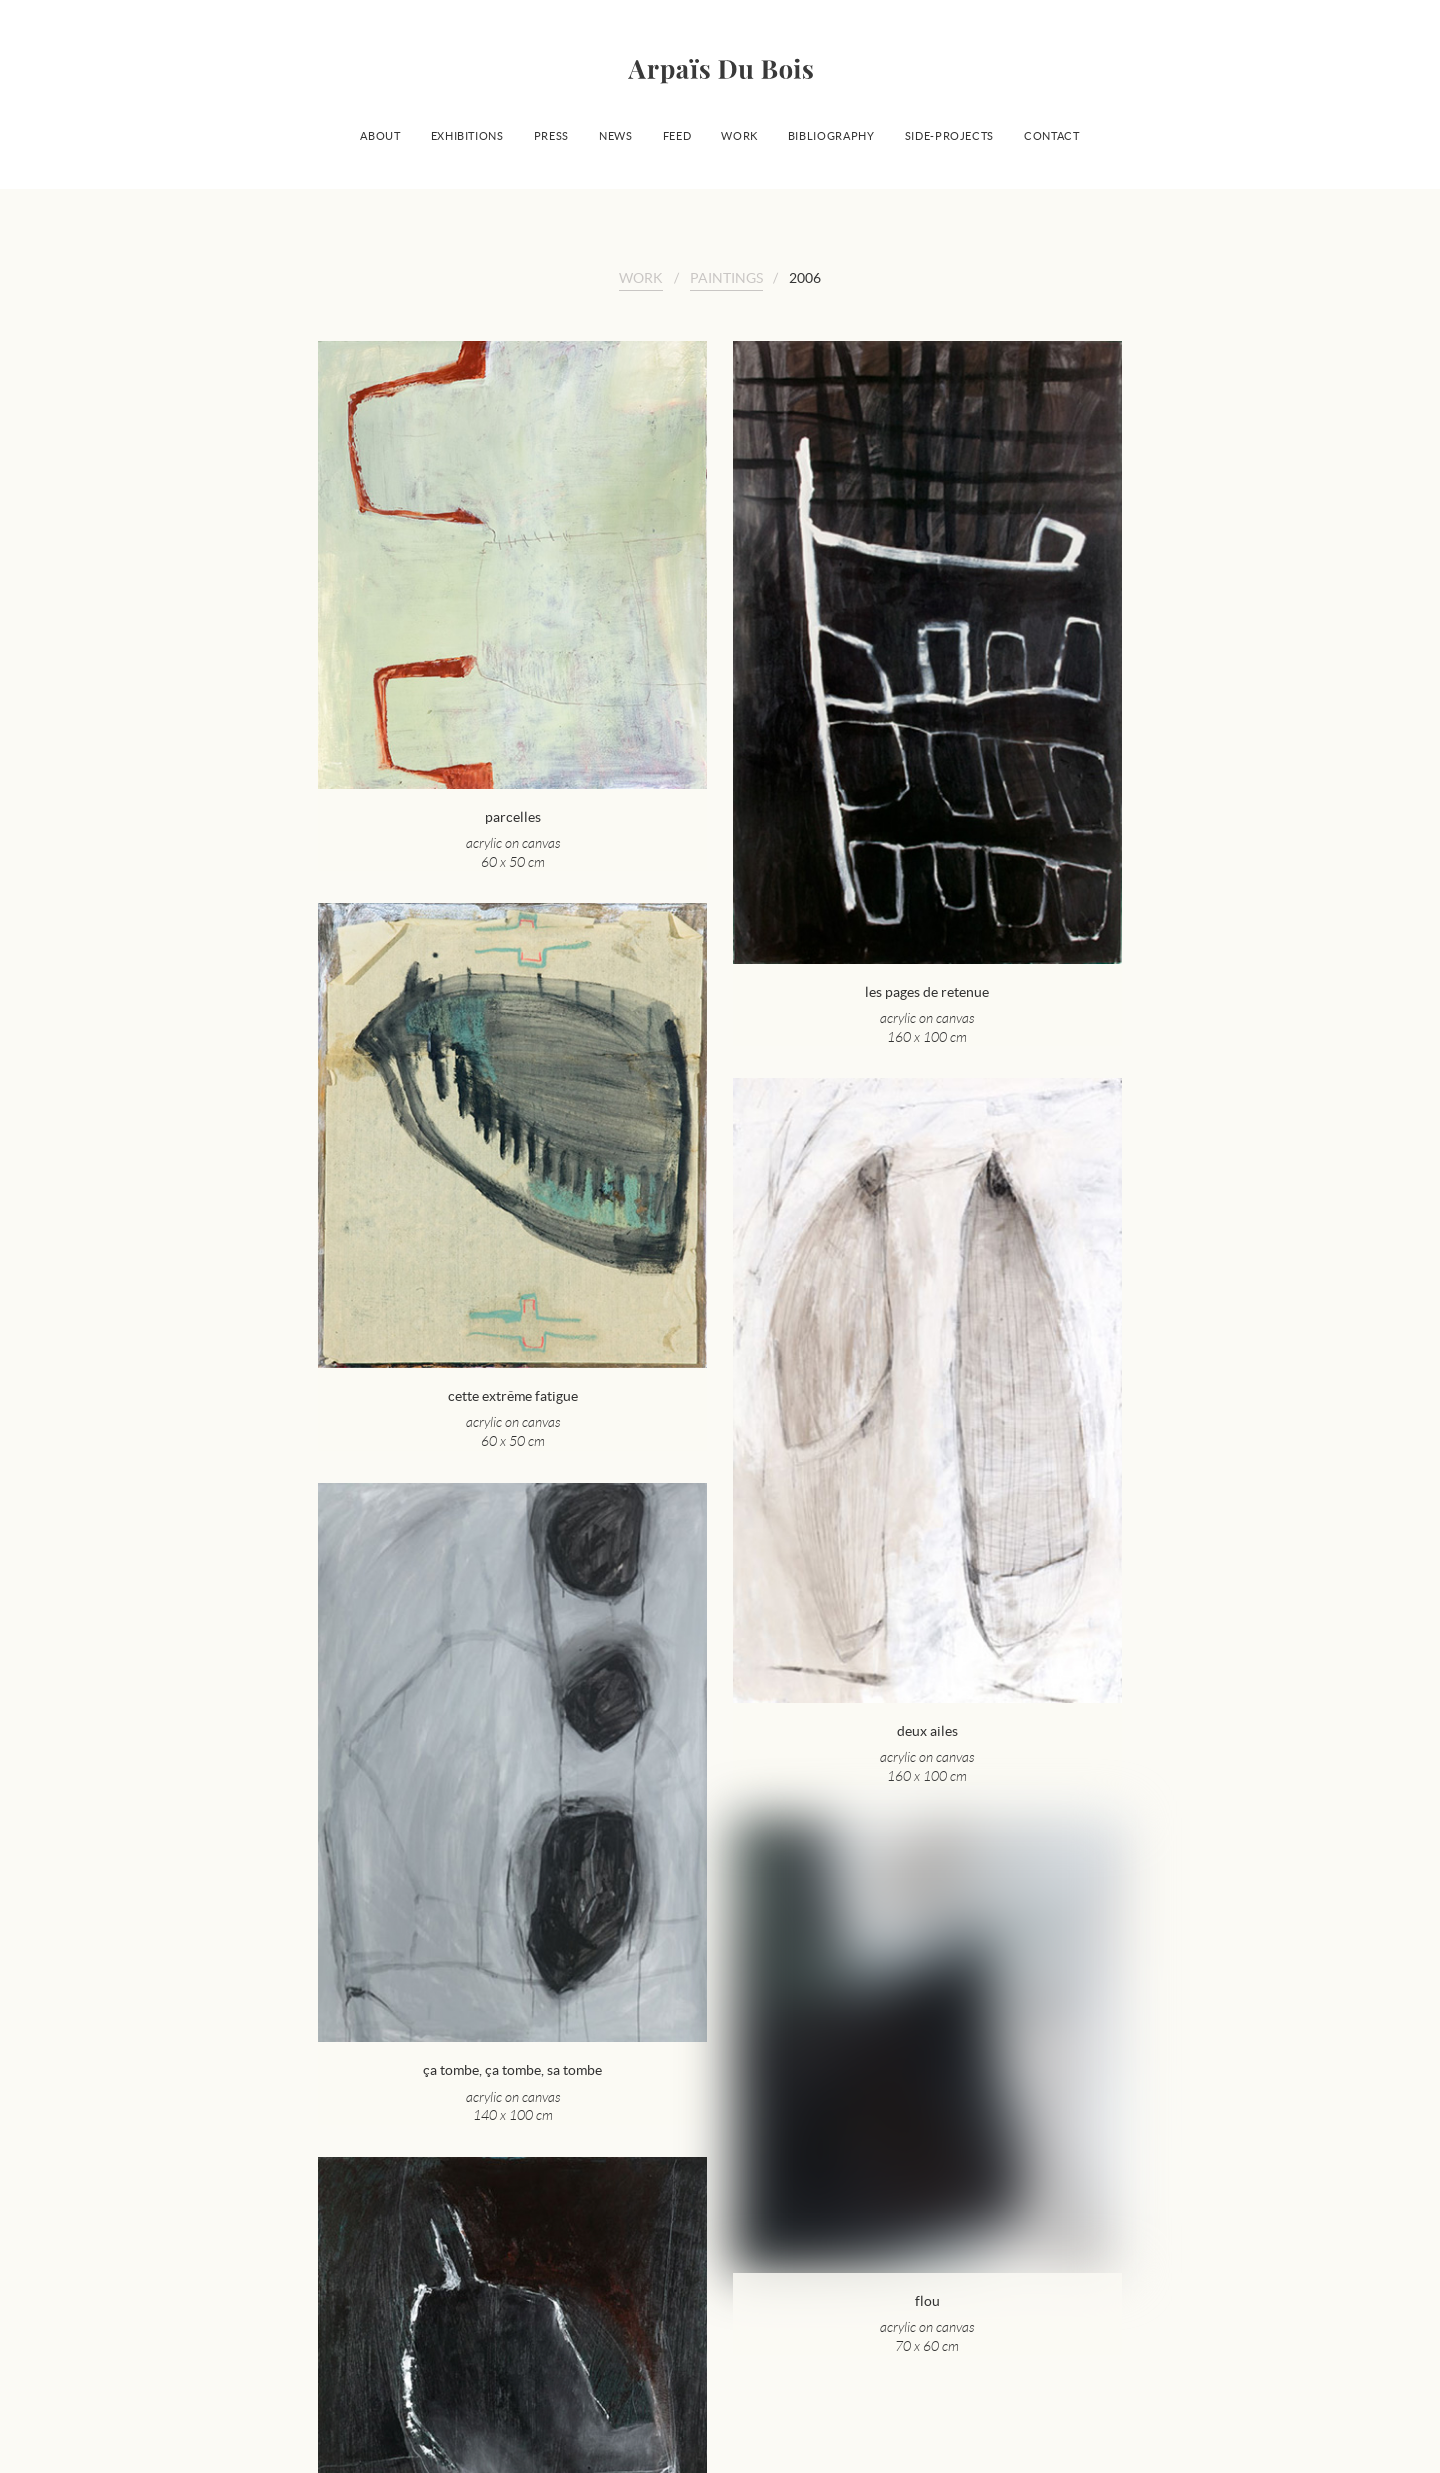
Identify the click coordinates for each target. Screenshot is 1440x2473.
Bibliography (831, 136)
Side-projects (949, 136)
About (380, 136)
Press (551, 136)
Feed (677, 136)
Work (739, 136)
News (616, 136)
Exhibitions (467, 136)
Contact (1052, 136)
